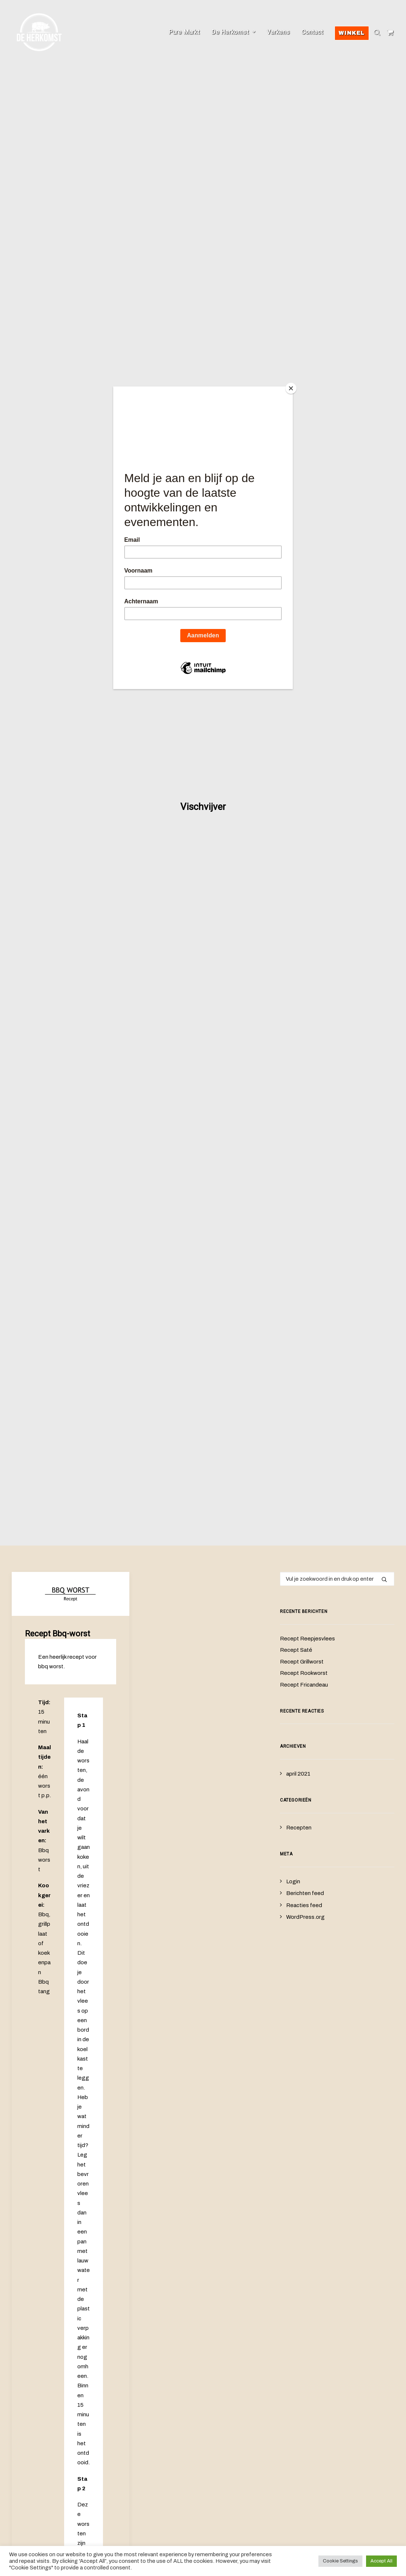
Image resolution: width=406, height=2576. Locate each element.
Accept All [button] (381, 2561)
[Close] (290, 388)
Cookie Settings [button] (340, 2561)
